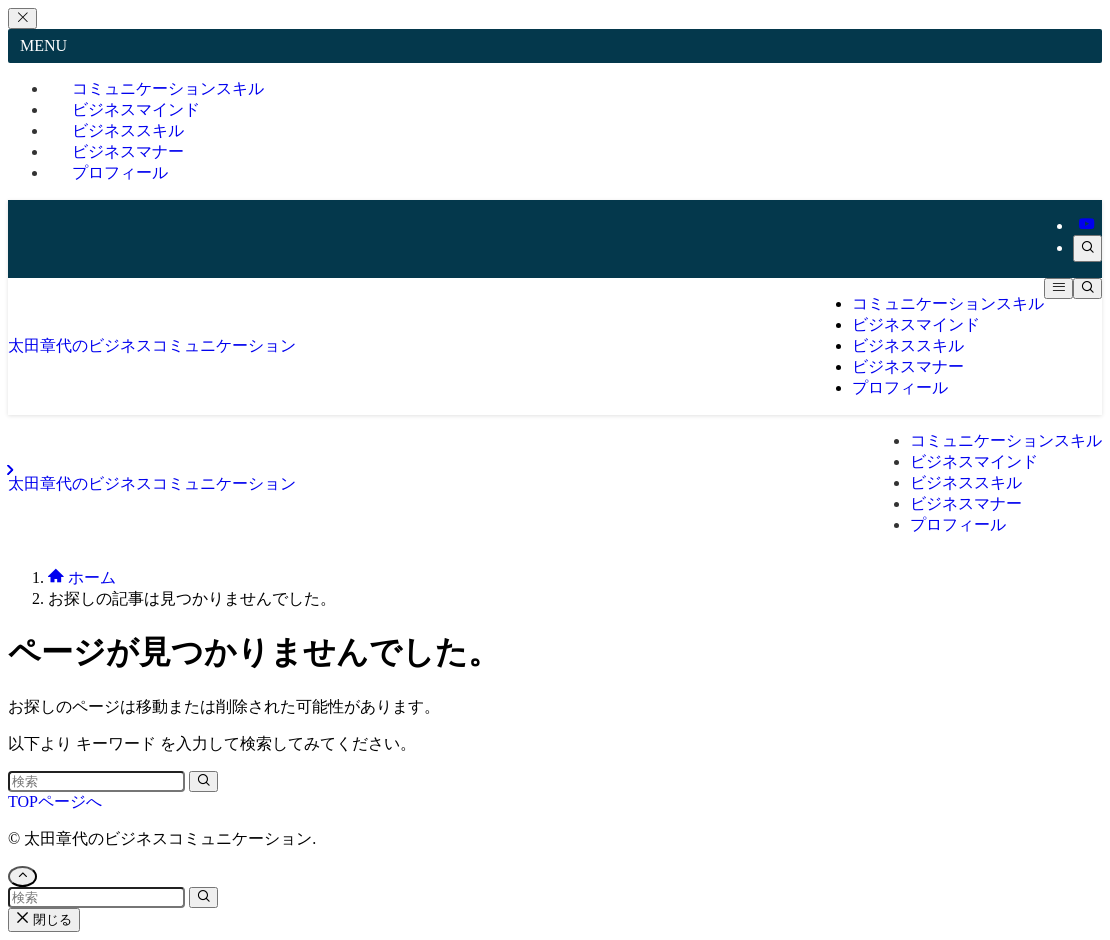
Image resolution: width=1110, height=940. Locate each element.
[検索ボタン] (1087, 288)
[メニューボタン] (1058, 288)
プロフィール (120, 172)
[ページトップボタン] (22, 876)
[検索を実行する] (203, 781)
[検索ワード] (96, 781)
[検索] (1087, 248)
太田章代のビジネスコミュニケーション (152, 345)
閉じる (44, 919)
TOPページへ (55, 801)
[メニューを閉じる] (22, 18)
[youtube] (1087, 225)
